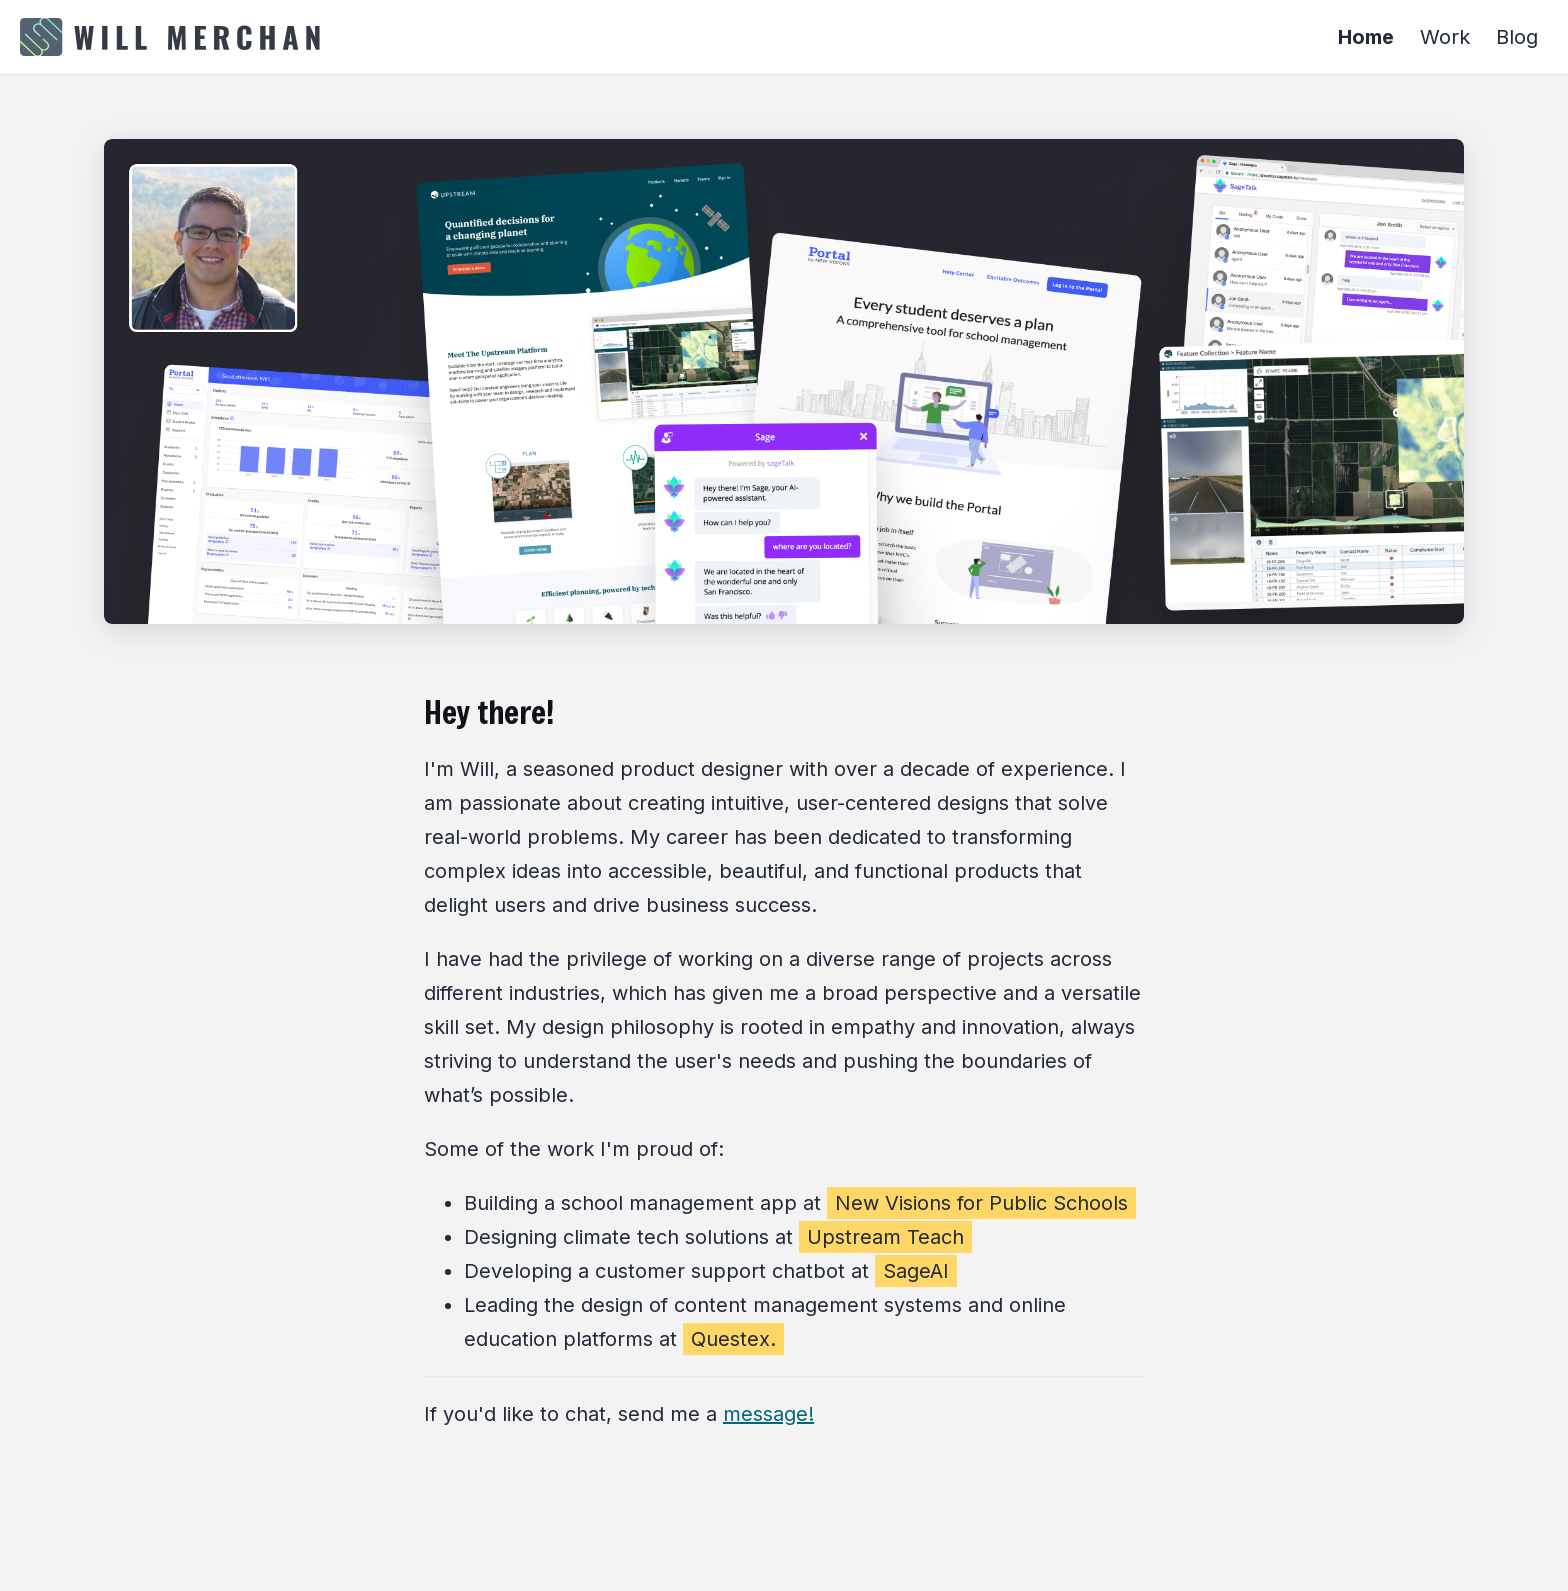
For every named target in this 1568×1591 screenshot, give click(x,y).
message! (768, 1414)
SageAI (916, 1271)
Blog (1517, 37)
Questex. (733, 1339)
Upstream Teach (885, 1237)
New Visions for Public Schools (981, 1203)
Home (1366, 37)
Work (1445, 37)
